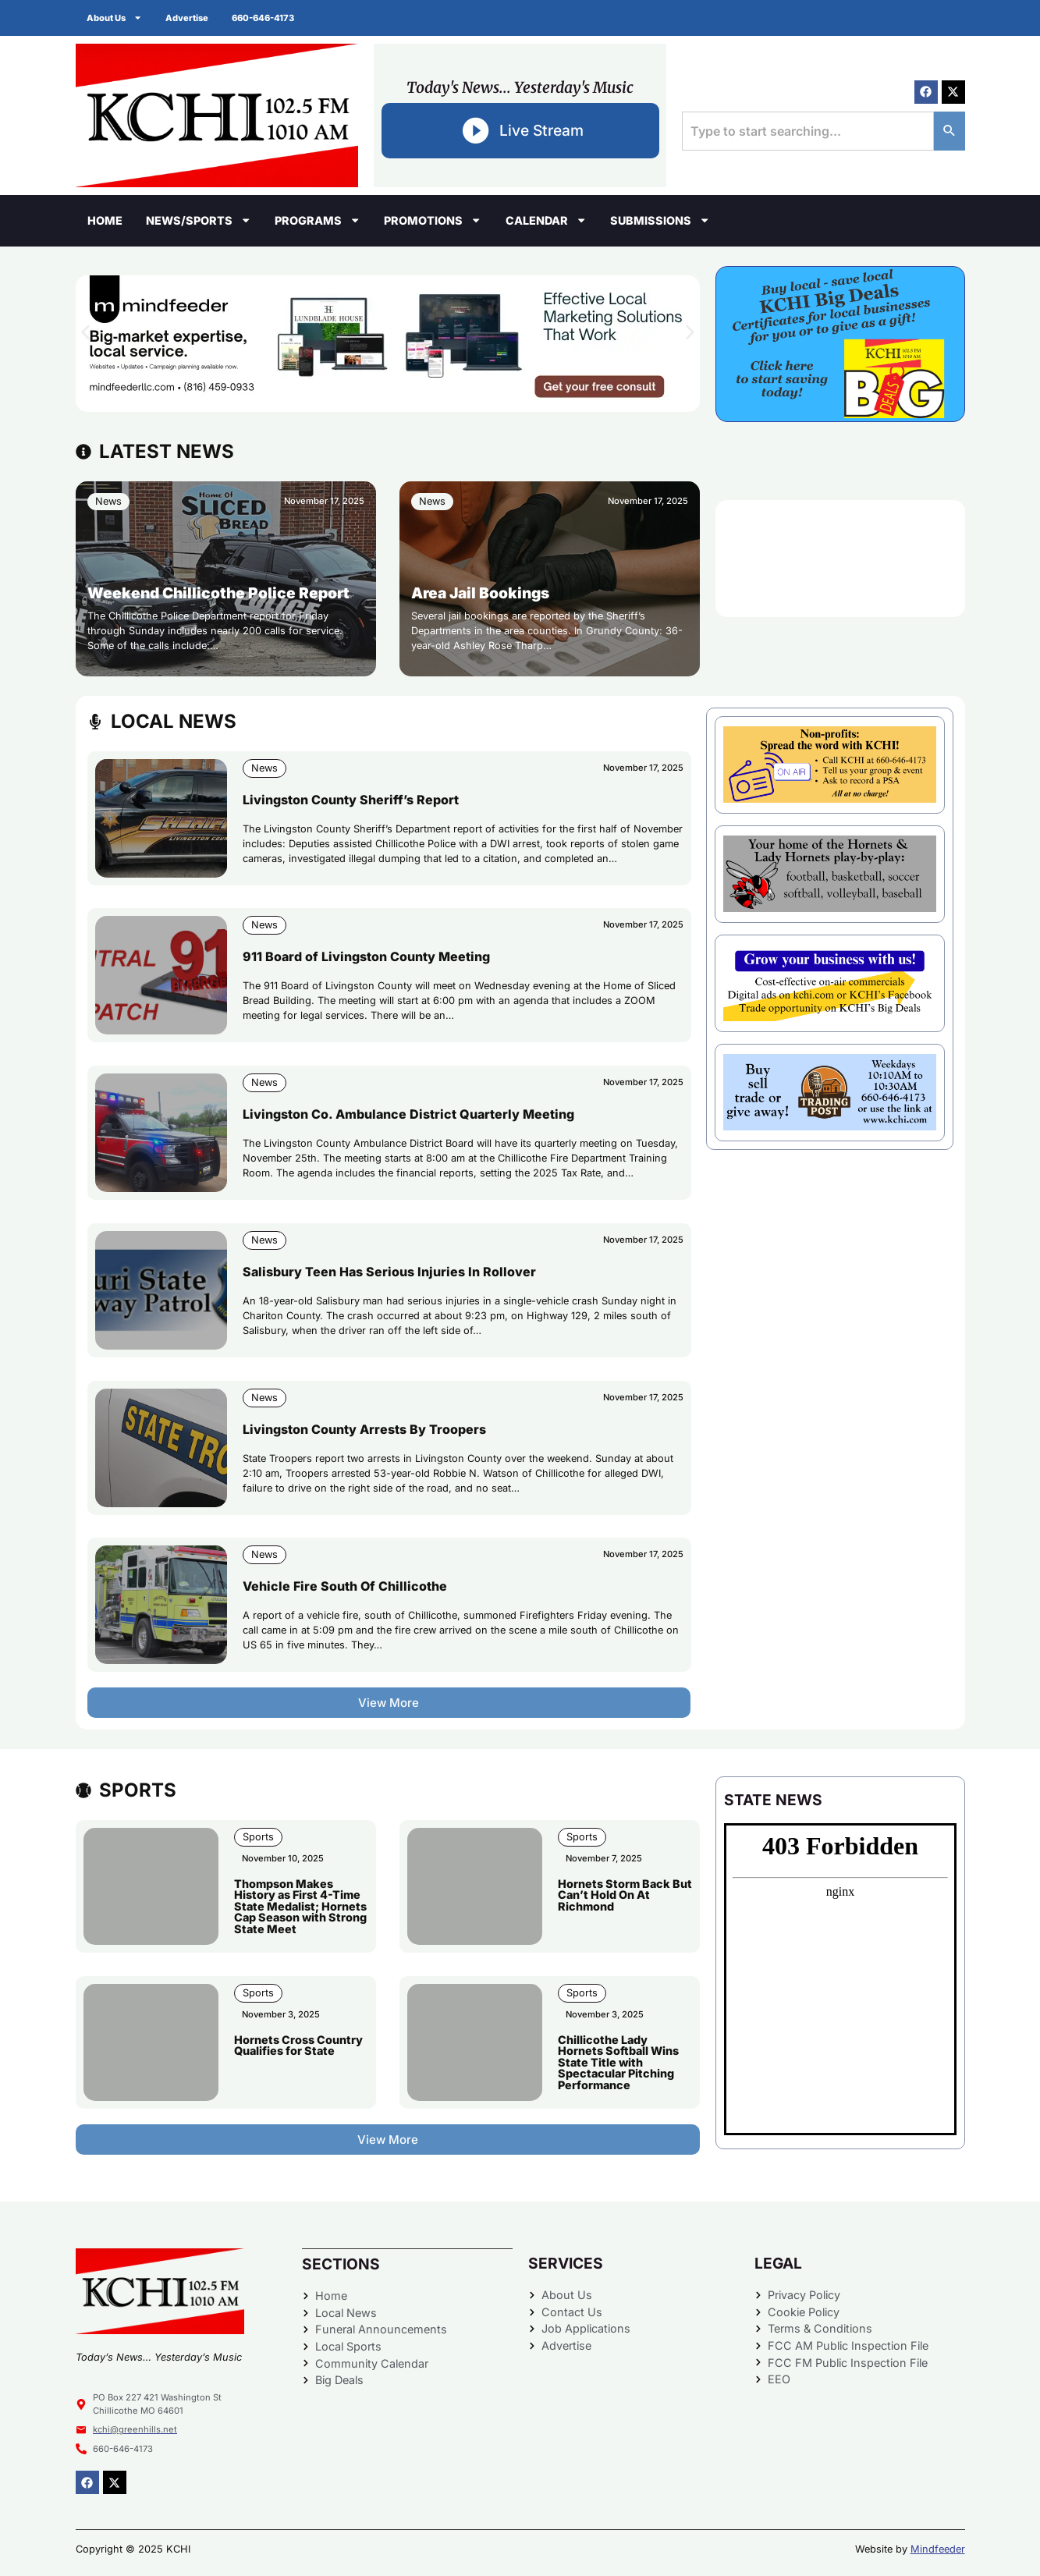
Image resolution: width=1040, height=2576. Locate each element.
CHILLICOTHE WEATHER (840, 558)
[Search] (949, 131)
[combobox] (807, 131)
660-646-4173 (263, 17)
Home (104, 220)
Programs (317, 220)
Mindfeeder (937, 2549)
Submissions (660, 220)
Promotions (432, 220)
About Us (115, 17)
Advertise (187, 17)
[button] (85, 332)
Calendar (546, 220)
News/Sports (198, 220)
